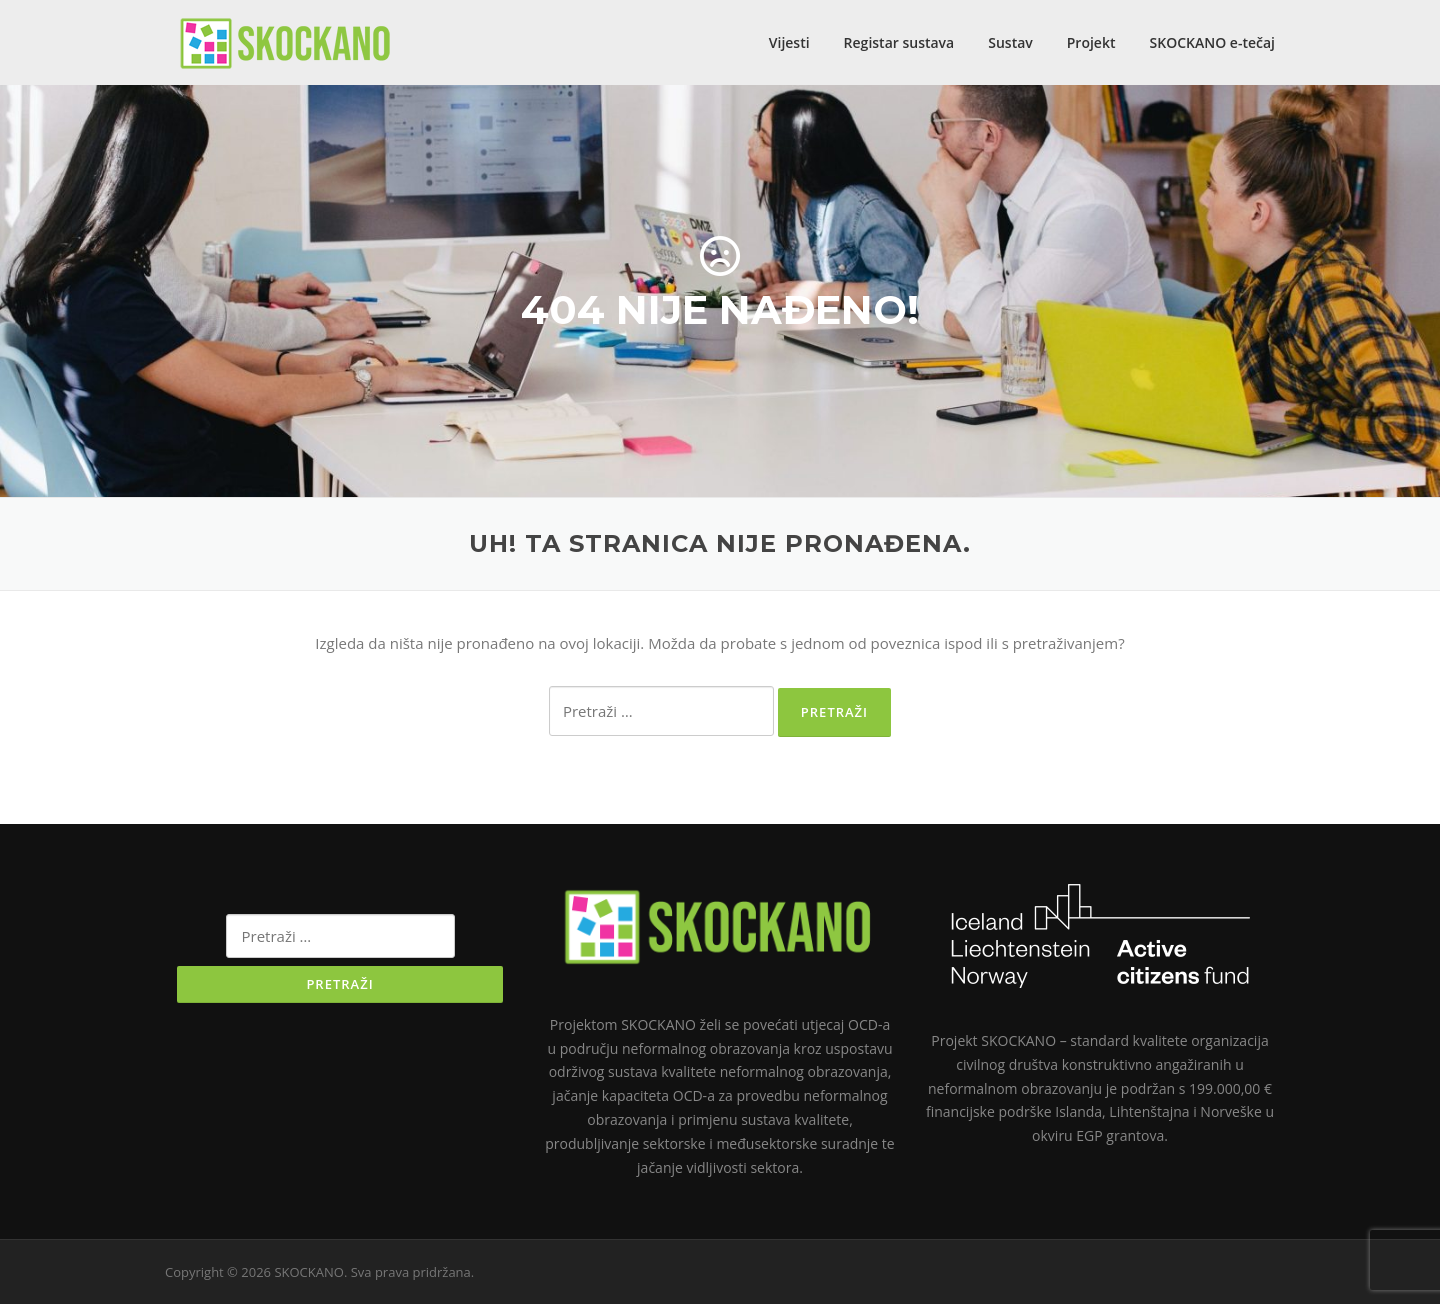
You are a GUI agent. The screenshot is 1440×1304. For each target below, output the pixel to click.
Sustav (1010, 42)
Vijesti (789, 42)
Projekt (1091, 42)
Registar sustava (899, 42)
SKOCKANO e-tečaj (1213, 42)
